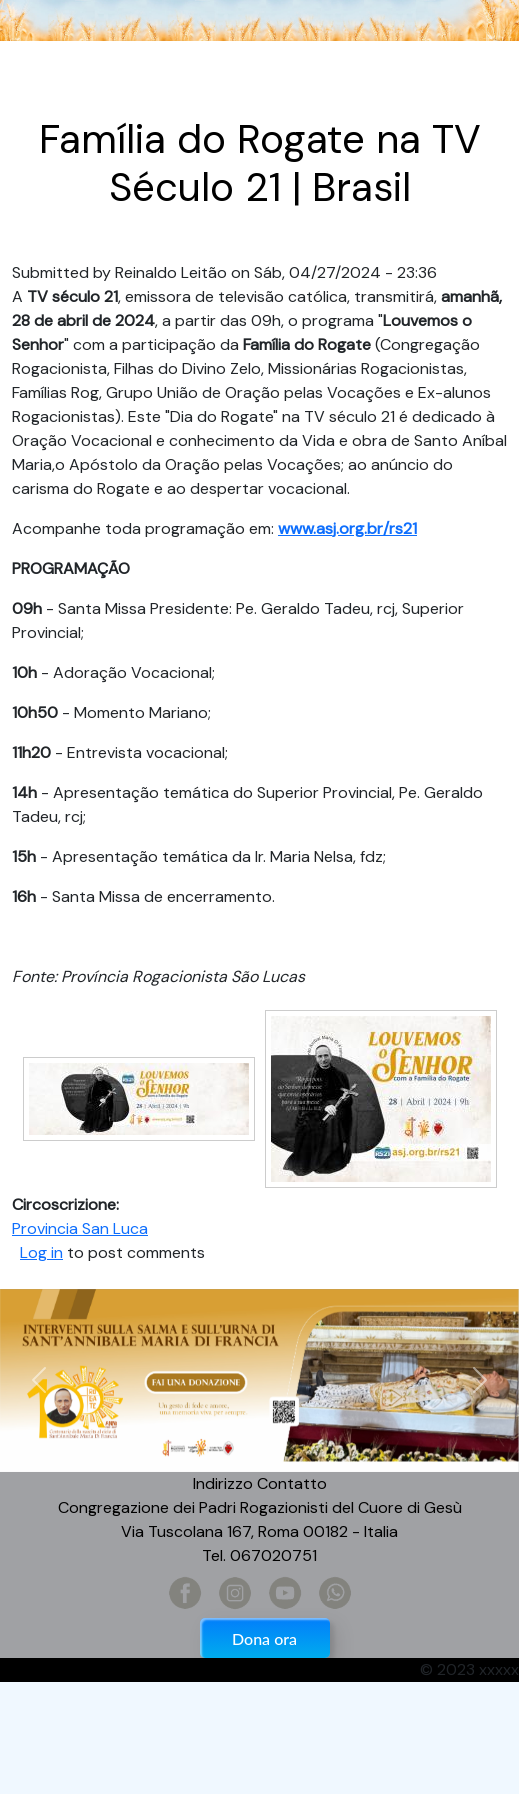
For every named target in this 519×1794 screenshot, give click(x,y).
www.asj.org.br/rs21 (347, 528)
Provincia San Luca (80, 1228)
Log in (41, 1252)
